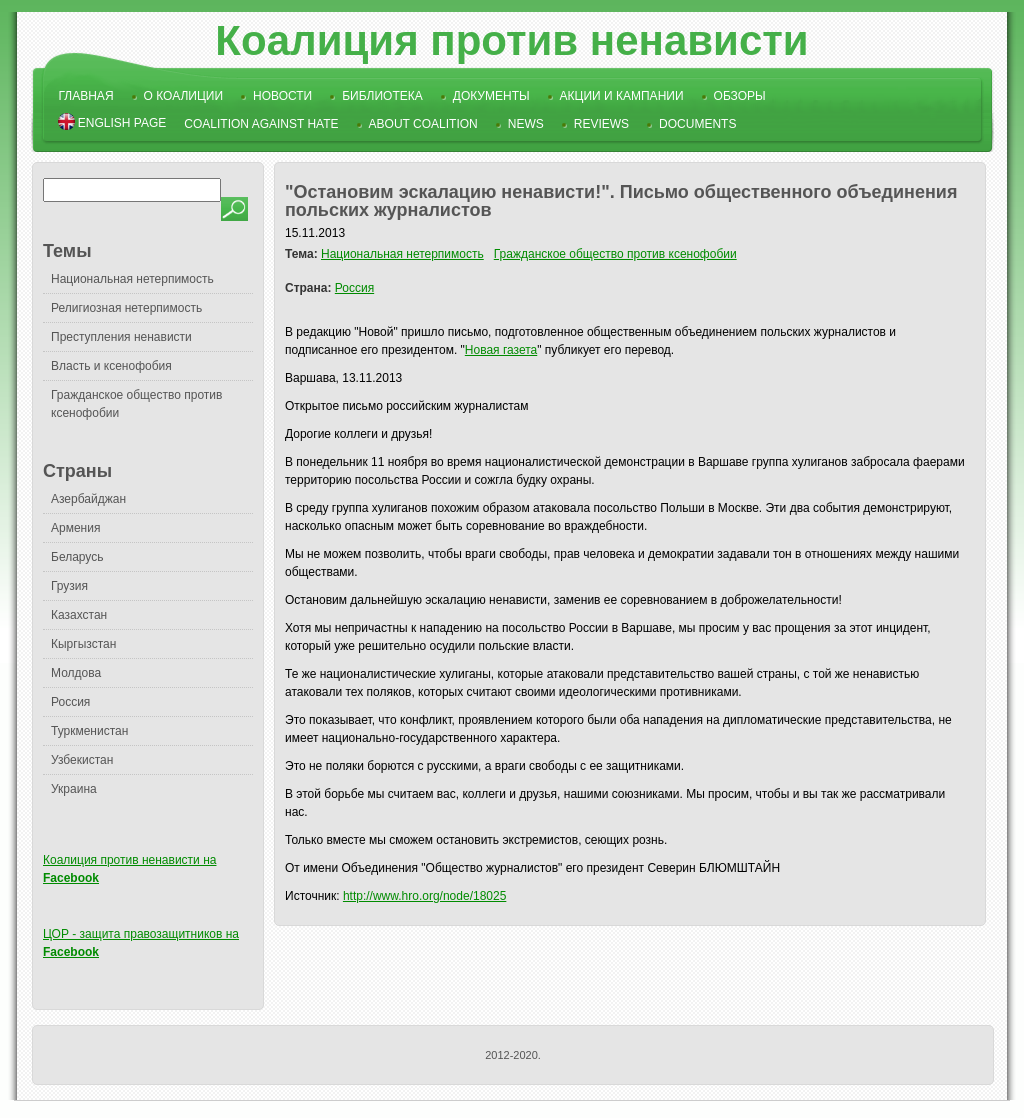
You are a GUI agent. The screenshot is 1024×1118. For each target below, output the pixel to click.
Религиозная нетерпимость (126, 308)
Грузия (69, 586)
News (526, 124)
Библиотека (382, 96)
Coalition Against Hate (261, 124)
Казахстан (79, 615)
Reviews (601, 124)
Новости (282, 96)
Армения (75, 528)
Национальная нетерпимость (132, 279)
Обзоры (740, 96)
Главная (86, 96)
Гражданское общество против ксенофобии (615, 254)
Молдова (76, 673)
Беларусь (77, 557)
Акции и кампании (622, 96)
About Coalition (423, 124)
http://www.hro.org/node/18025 (424, 896)
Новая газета (501, 350)
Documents (697, 124)
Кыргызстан (83, 644)
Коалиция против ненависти (511, 40)
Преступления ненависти (121, 337)
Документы (491, 96)
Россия (70, 702)
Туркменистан (89, 731)
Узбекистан (82, 760)
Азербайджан (88, 499)
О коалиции (184, 96)
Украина (74, 789)
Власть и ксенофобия (111, 366)
